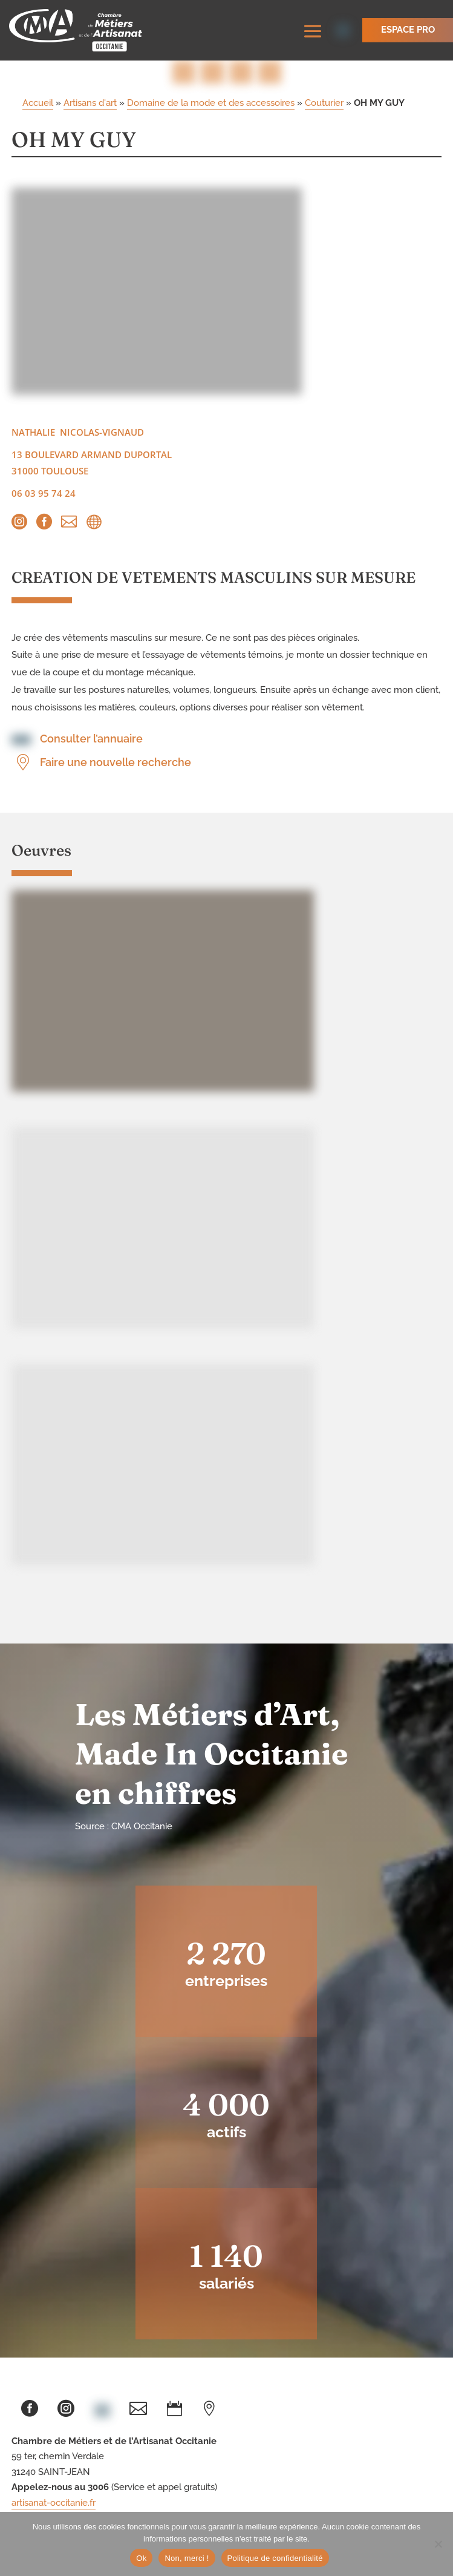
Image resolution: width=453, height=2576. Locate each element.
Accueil (37, 102)
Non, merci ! (187, 2558)
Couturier (324, 102)
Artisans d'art (90, 102)
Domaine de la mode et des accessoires (211, 102)
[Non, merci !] (438, 2544)
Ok (141, 2558)
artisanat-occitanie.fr (53, 2502)
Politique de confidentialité (275, 2558)
